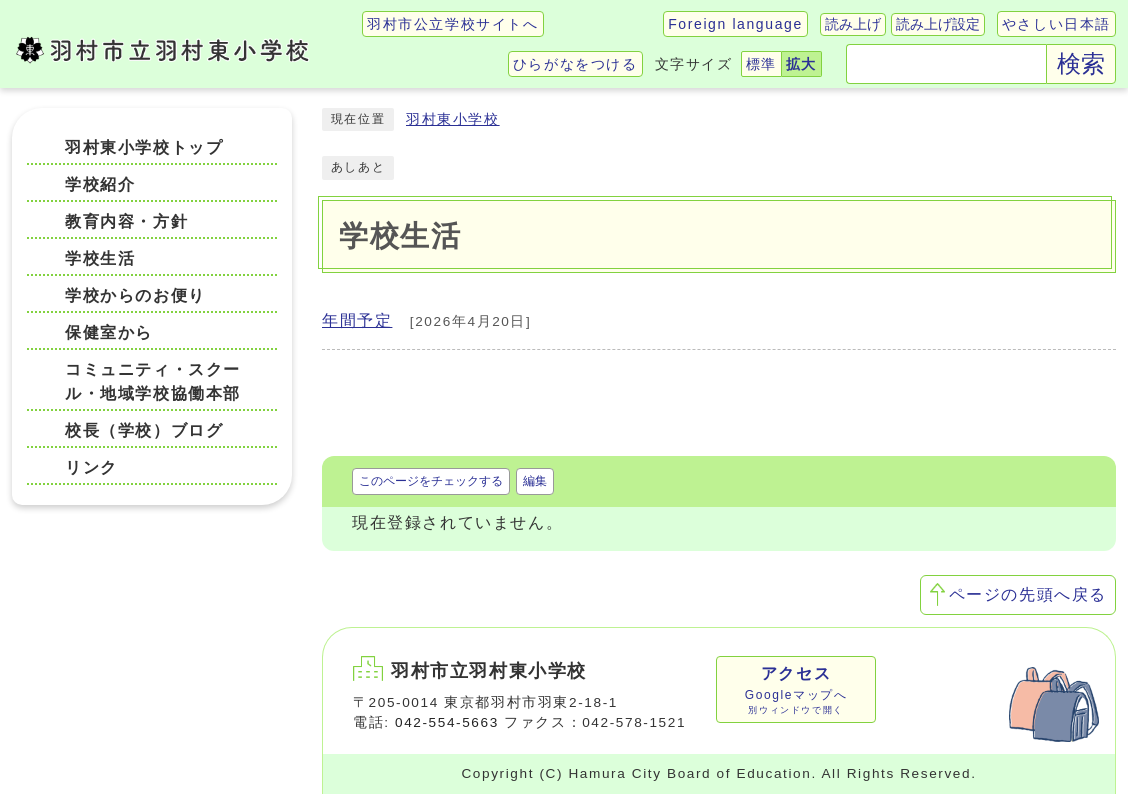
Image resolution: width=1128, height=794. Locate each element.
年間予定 (357, 320)
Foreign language (735, 24)
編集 (535, 481)
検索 (1081, 63)
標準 (761, 64)
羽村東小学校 (453, 119)
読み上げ (853, 24)
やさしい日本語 (1056, 24)
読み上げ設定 (938, 24)
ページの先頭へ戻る (1028, 594)
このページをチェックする (431, 481)
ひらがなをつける (575, 64)
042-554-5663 (447, 722)
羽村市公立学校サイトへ (453, 24)
